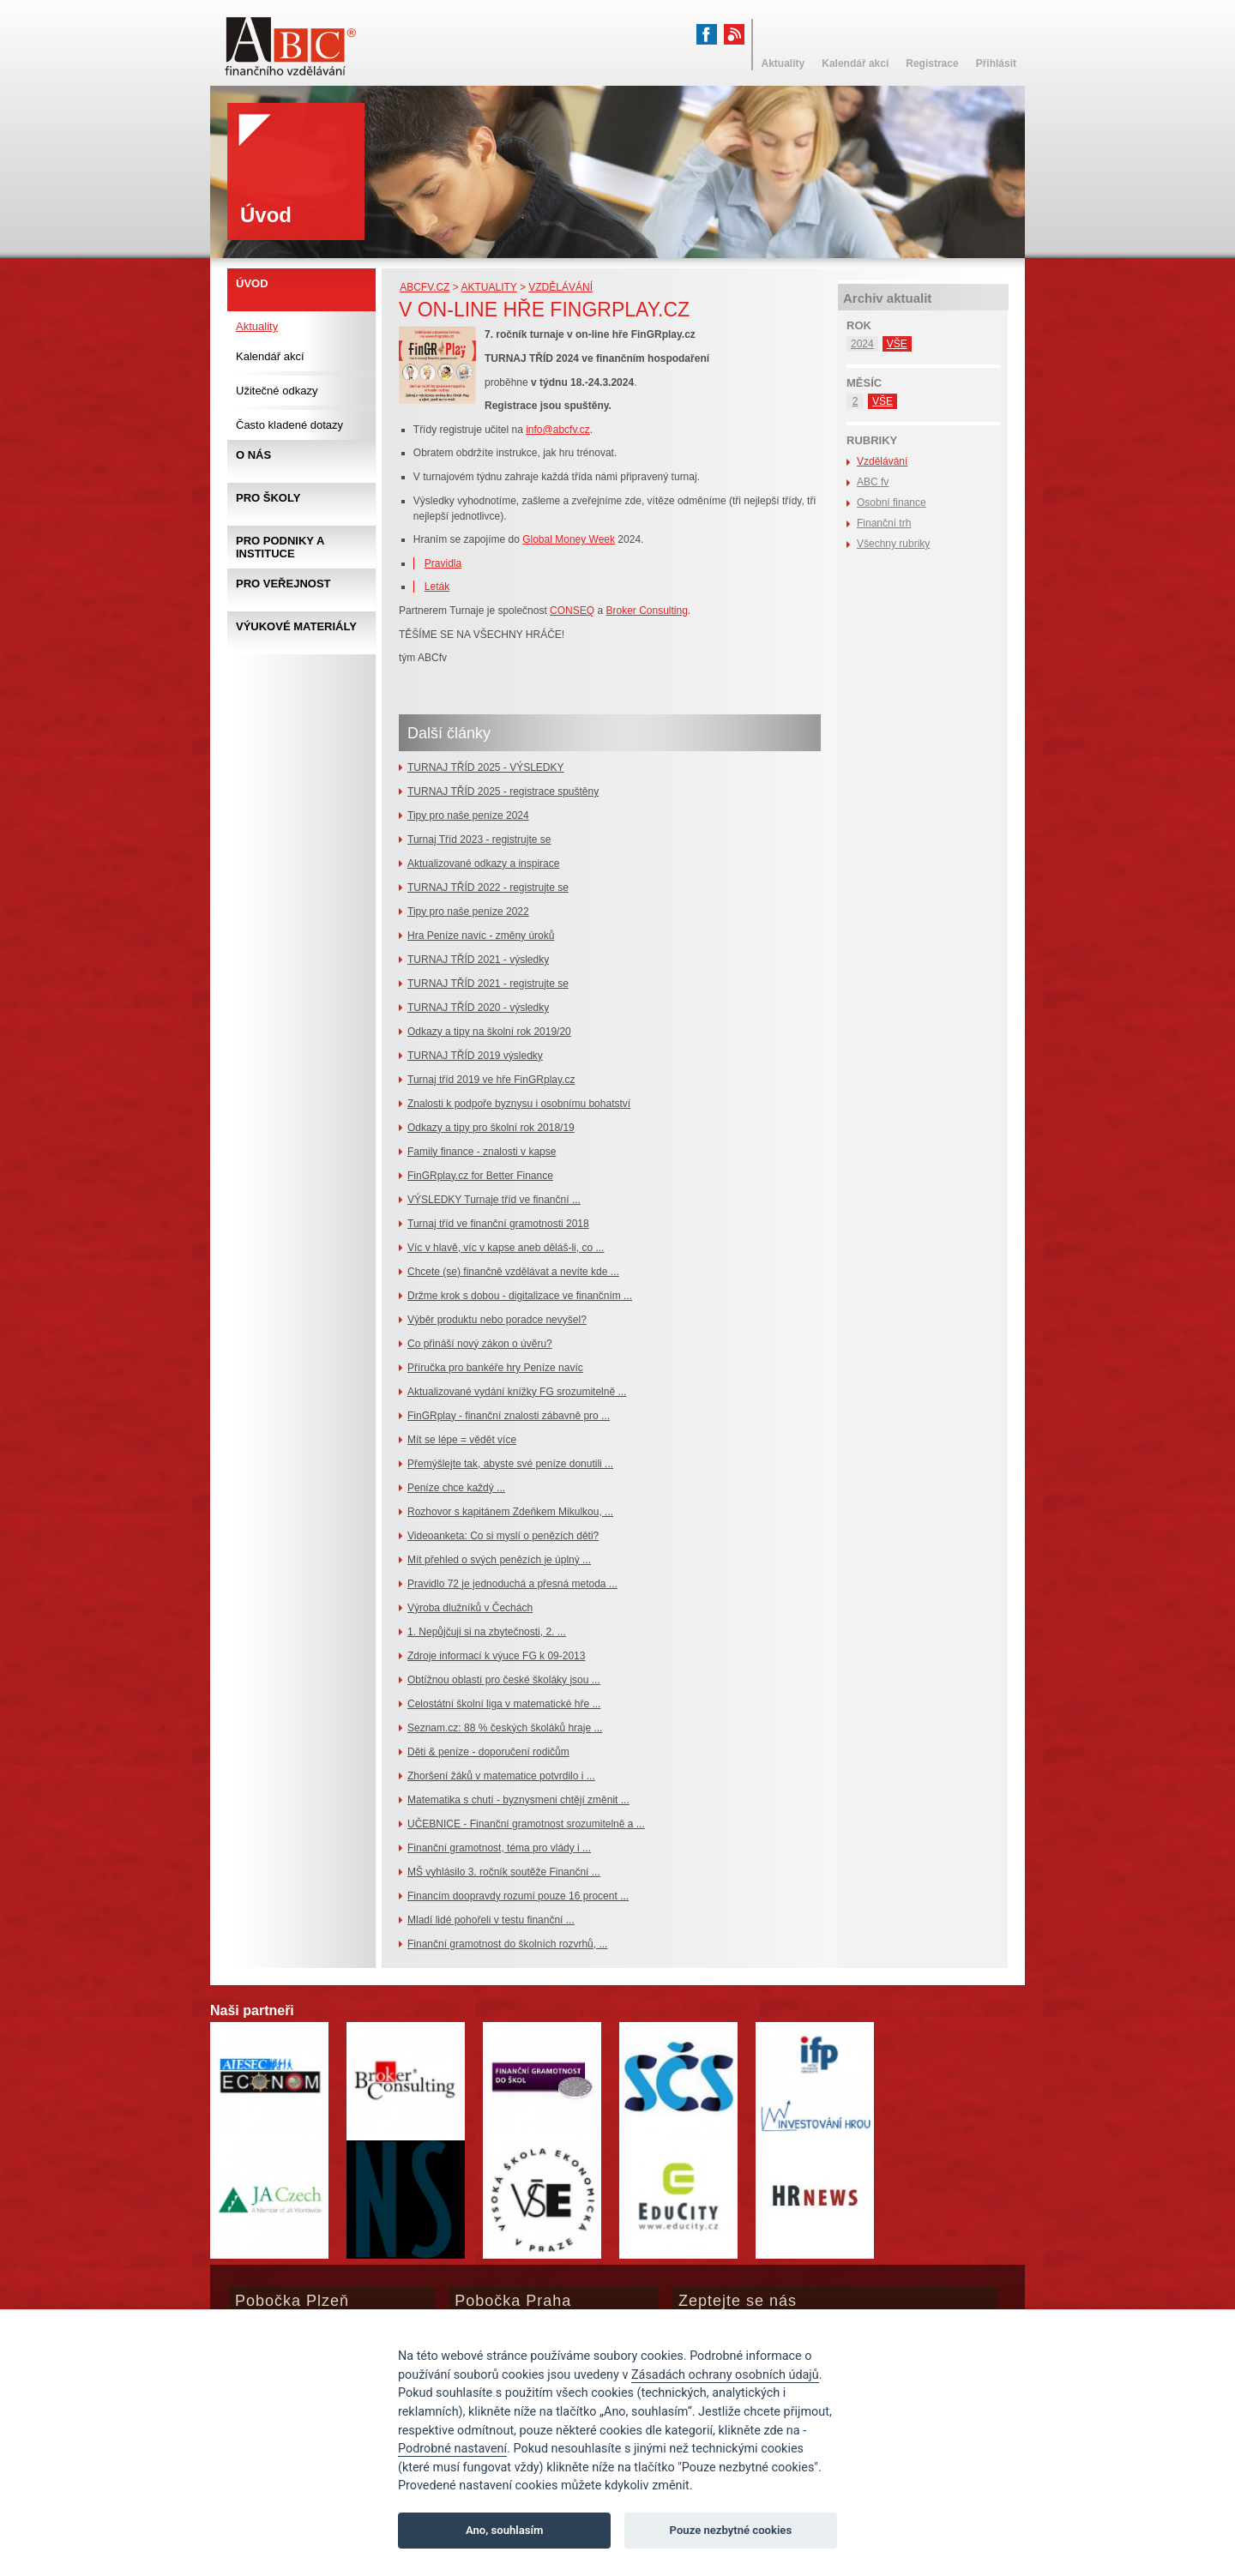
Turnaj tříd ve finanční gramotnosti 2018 (498, 1224)
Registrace (932, 63)
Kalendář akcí (270, 356)
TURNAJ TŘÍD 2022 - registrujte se (488, 888)
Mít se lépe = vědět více (461, 1440)
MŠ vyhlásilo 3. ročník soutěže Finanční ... (503, 1872)
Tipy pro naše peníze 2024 (468, 816)
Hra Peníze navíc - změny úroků (480, 936)
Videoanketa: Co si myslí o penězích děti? (503, 1536)
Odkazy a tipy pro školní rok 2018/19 (491, 1128)
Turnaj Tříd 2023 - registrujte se (479, 840)
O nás (253, 454)
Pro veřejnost (283, 583)
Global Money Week (568, 539)
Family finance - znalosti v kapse (481, 1152)
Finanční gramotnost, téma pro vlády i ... (499, 1848)
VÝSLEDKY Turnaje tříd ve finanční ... (494, 1200)
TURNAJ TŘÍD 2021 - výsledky (478, 960)
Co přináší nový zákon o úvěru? (479, 1344)
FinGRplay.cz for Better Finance (480, 1176)
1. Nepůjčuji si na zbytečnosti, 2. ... (486, 1632)
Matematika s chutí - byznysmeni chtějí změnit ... (518, 1800)
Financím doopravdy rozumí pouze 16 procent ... (518, 1896)
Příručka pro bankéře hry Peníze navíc (495, 1368)
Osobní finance (891, 503)
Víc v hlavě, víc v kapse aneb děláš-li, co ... (505, 1248)
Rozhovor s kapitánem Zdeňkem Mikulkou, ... (510, 1512)
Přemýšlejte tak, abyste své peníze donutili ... (510, 1464)
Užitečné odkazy (276, 390)
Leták (437, 587)
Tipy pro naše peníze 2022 (468, 912)
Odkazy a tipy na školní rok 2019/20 (489, 1032)
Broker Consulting (646, 611)
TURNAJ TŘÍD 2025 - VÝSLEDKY (485, 767)
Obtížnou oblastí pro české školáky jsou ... (503, 1680)
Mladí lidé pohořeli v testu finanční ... (491, 1920)
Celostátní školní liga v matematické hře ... (503, 1704)
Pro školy (268, 497)
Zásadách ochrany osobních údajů (725, 2375)
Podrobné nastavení (452, 2448)
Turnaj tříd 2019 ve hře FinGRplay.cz (491, 1080)
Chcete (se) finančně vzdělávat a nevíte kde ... (513, 1272)
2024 (862, 344)
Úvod (252, 283)
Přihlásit (996, 63)
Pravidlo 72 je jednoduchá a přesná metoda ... (512, 1584)
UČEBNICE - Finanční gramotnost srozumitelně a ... (526, 1824)
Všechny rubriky (893, 544)
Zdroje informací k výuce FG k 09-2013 (496, 1656)
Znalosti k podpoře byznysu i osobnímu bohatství (518, 1104)
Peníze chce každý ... (456, 1488)
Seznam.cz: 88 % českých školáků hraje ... (504, 1728)
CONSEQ (572, 611)
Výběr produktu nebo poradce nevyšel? (497, 1320)
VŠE (897, 344)
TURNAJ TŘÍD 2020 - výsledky (478, 1008)
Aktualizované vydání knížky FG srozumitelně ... (516, 1392)
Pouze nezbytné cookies (731, 2530)
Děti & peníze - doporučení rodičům (488, 1752)
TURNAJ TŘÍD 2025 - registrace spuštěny (503, 791)
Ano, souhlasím (505, 2530)
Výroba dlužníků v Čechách (470, 1608)
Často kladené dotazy (289, 424)
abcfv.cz (424, 287)
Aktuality (488, 287)
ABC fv (873, 482)
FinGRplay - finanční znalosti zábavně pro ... (508, 1416)
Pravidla (443, 563)
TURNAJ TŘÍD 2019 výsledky (475, 1056)
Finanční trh (884, 523)
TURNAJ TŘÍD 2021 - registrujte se (488, 984)
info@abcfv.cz (558, 430)
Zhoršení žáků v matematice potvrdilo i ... (501, 1776)
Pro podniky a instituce (280, 547)
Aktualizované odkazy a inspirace (483, 864)
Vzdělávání (560, 287)
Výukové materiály (296, 626)
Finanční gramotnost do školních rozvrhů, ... (507, 1944)
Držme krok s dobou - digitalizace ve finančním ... (519, 1296)
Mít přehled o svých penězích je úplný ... (499, 1560)
